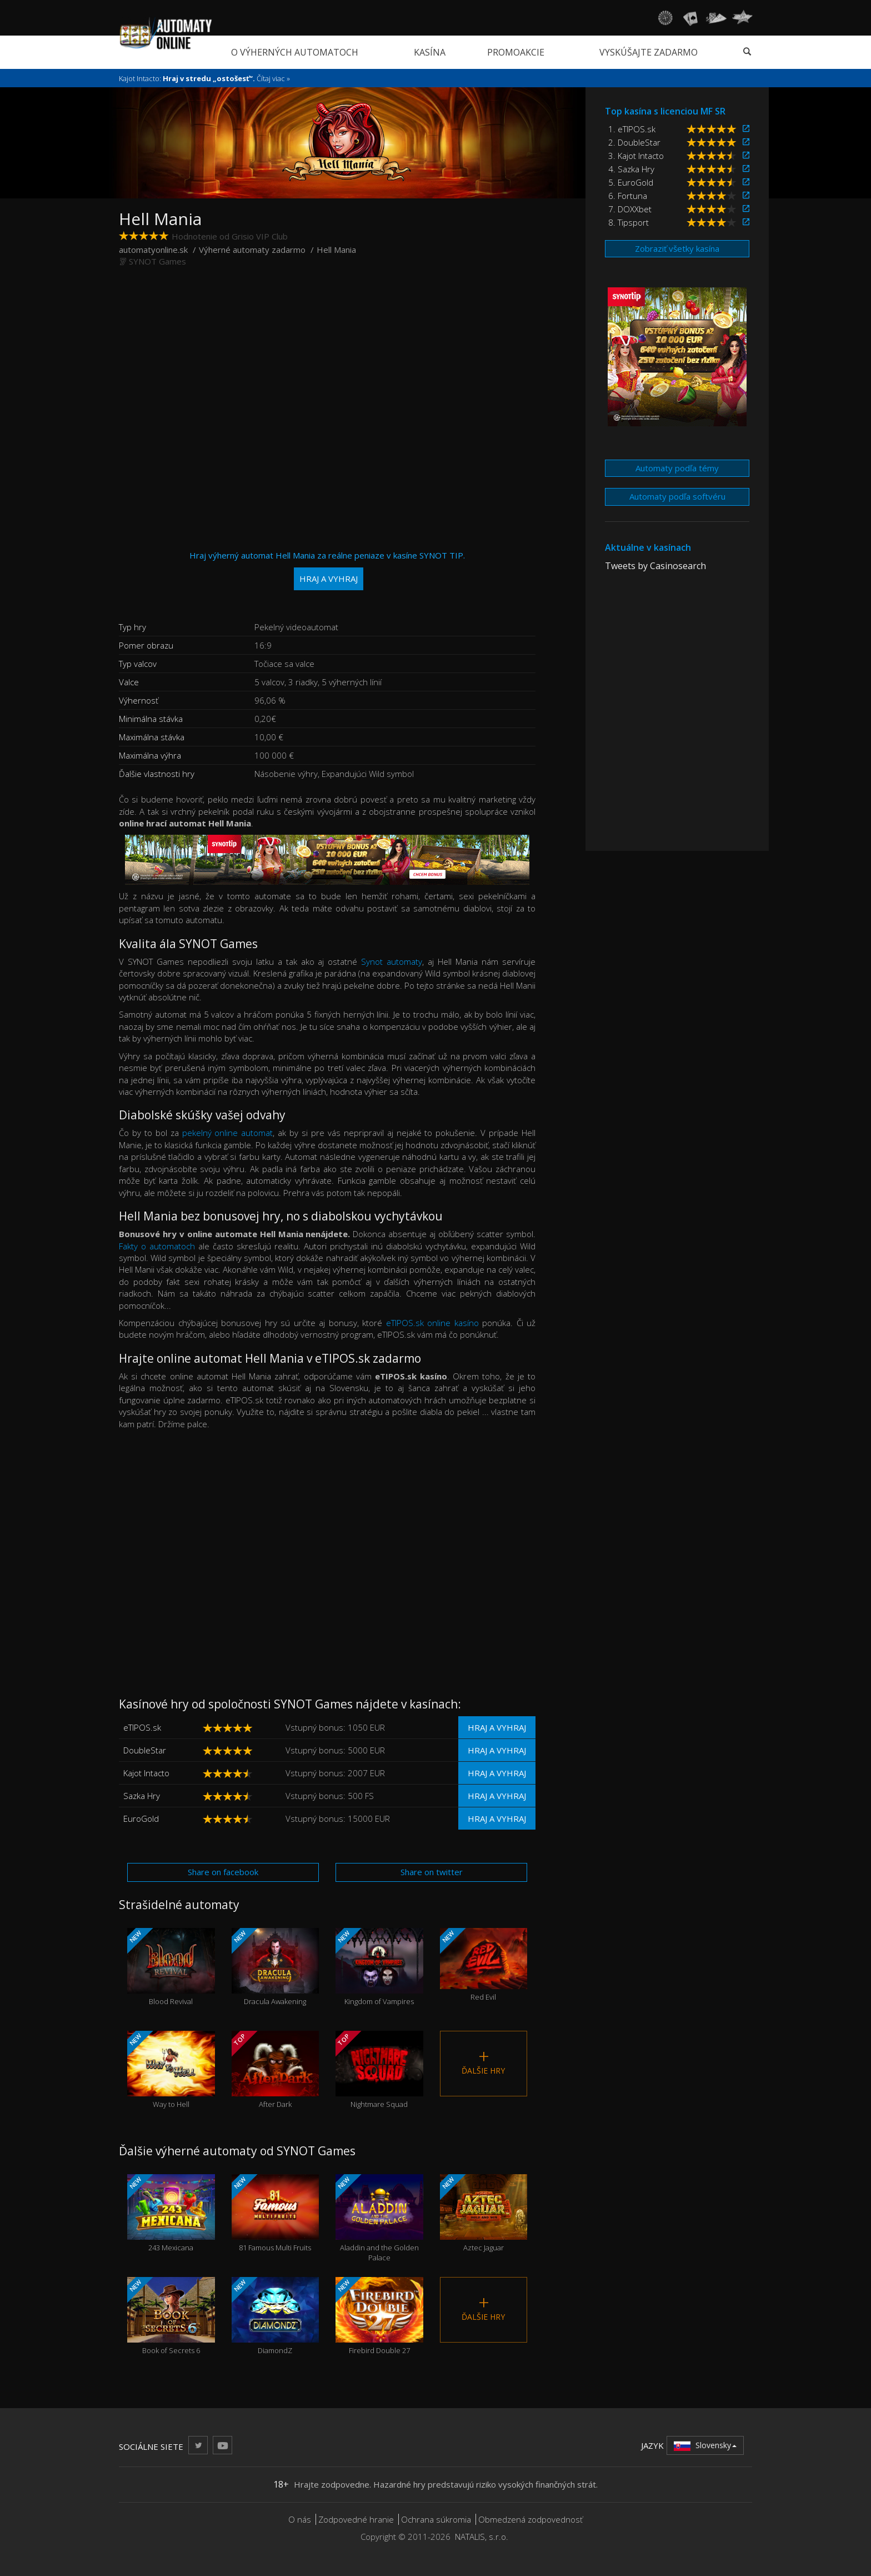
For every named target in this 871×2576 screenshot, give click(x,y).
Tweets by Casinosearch (655, 566)
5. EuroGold (630, 182)
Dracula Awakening (275, 1967)
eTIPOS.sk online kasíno (432, 1322)
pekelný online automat (227, 1132)
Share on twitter (432, 1871)
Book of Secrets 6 (171, 2316)
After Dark (275, 2070)
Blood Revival (171, 1967)
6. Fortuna (627, 196)
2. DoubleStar (634, 142)
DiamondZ (275, 2316)
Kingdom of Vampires (379, 1967)
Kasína (429, 52)
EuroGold (141, 1818)
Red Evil (484, 1965)
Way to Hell (171, 2070)
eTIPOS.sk (142, 1727)
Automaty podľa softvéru (677, 496)
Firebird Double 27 (379, 2316)
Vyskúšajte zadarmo (648, 52)
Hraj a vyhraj (497, 1727)
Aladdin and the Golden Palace (379, 2218)
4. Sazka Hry (631, 169)
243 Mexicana (171, 2213)
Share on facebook (223, 1871)
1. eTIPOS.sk (631, 129)
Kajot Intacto (146, 1772)
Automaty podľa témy (677, 468)
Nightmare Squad (379, 2070)
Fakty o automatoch (157, 1246)
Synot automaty (391, 961)
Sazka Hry (141, 1795)
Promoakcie (515, 52)
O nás (299, 2519)
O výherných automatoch (294, 52)
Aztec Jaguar (484, 2213)
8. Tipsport (628, 222)
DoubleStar (144, 1750)
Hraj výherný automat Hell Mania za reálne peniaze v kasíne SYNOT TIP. (327, 570)
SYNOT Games (157, 261)
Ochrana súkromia (436, 2519)
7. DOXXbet (630, 209)
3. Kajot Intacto (636, 156)
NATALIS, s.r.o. (481, 2536)
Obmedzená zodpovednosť (530, 2519)
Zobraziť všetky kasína (677, 248)
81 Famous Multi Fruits (275, 2213)
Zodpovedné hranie (356, 2519)
